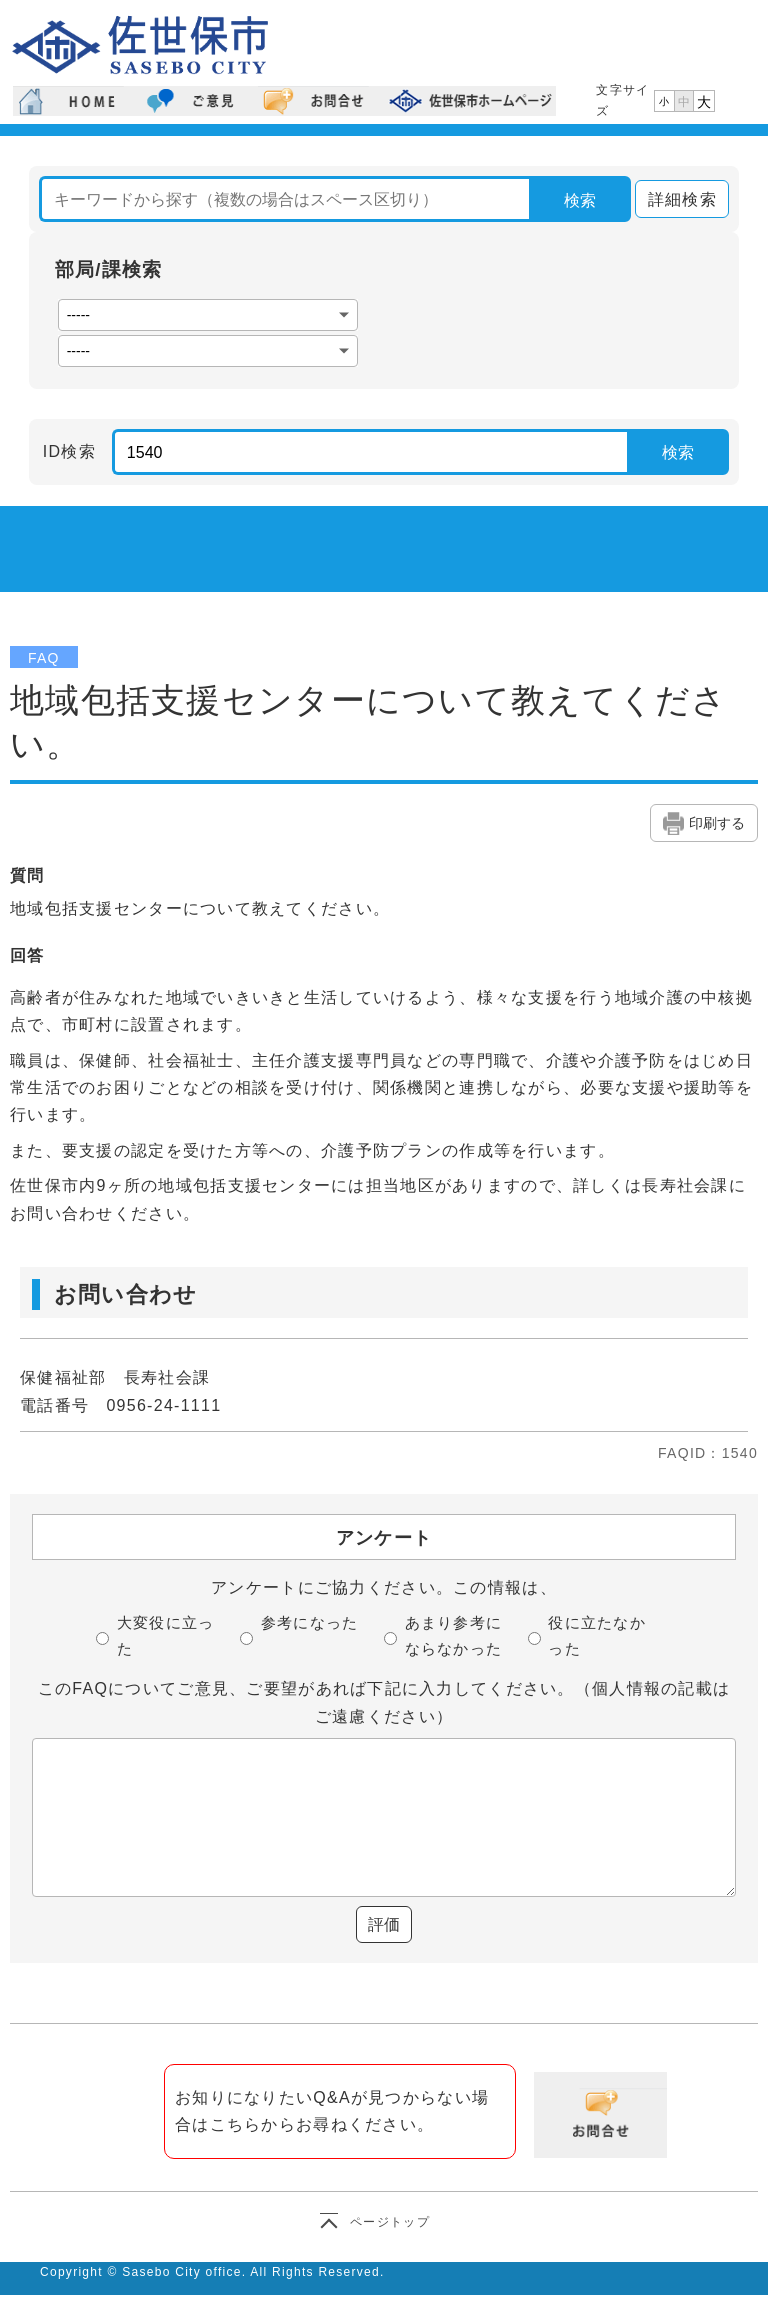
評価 (384, 1924)
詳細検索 (675, 199)
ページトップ (390, 2222)
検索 (580, 200)
